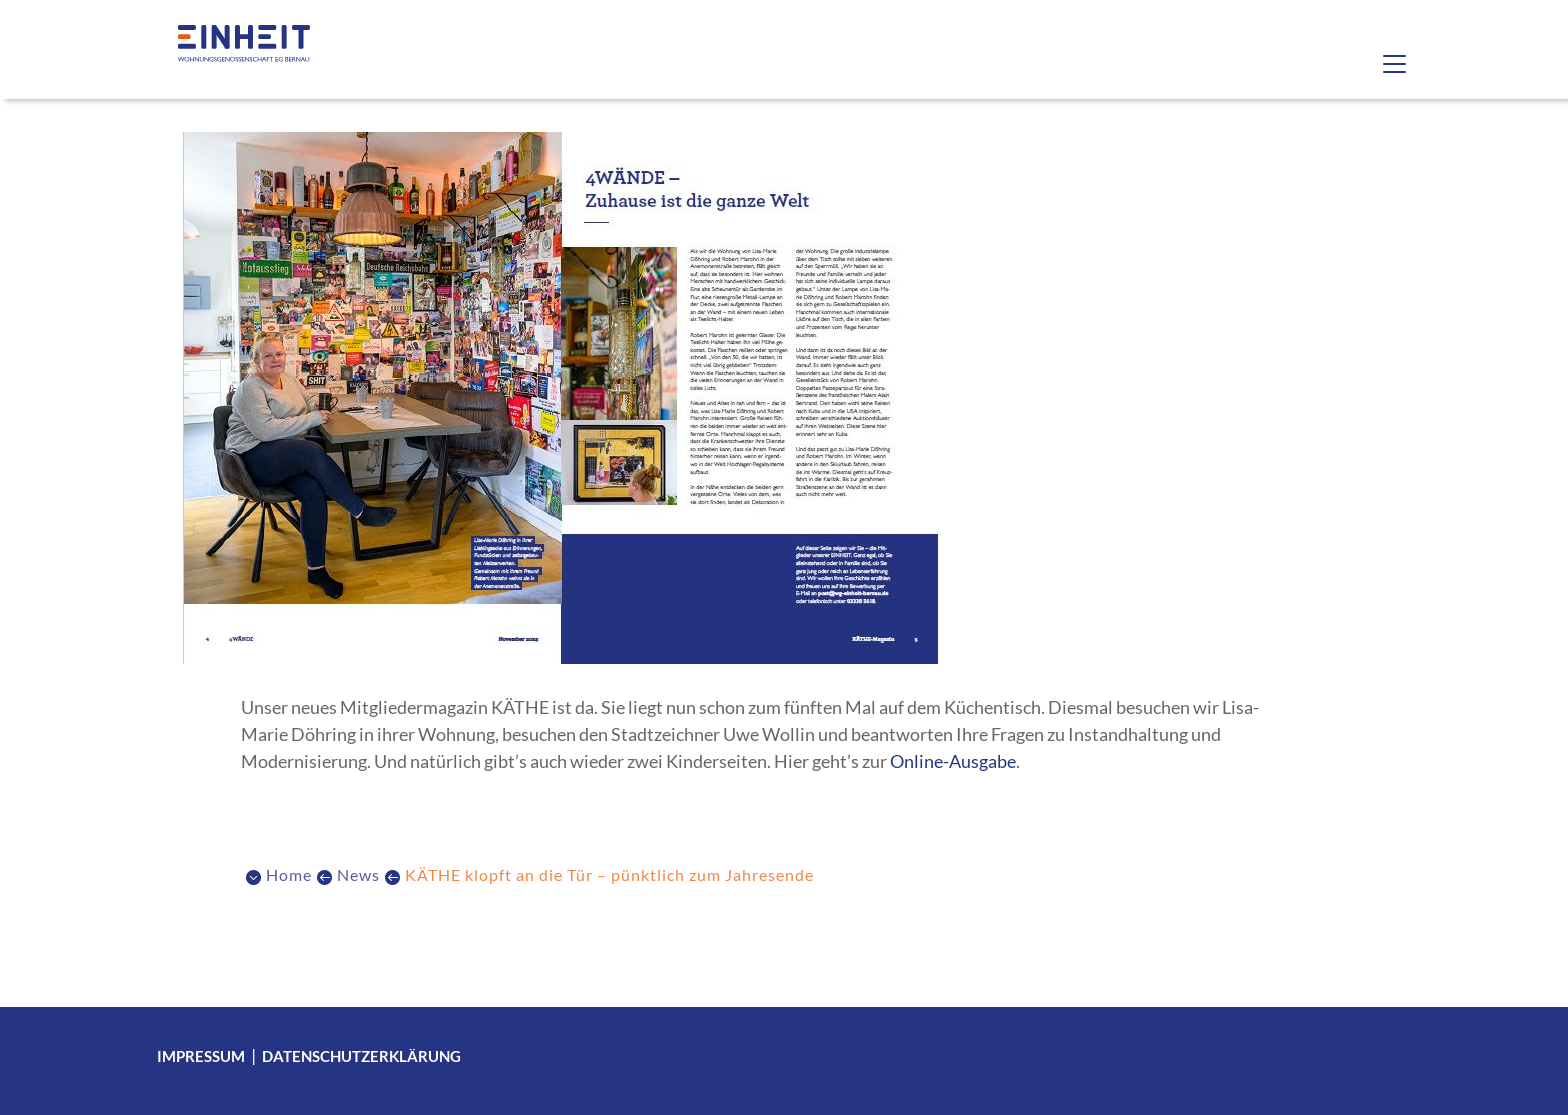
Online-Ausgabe (953, 761)
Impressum (201, 1056)
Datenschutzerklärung (361, 1056)
